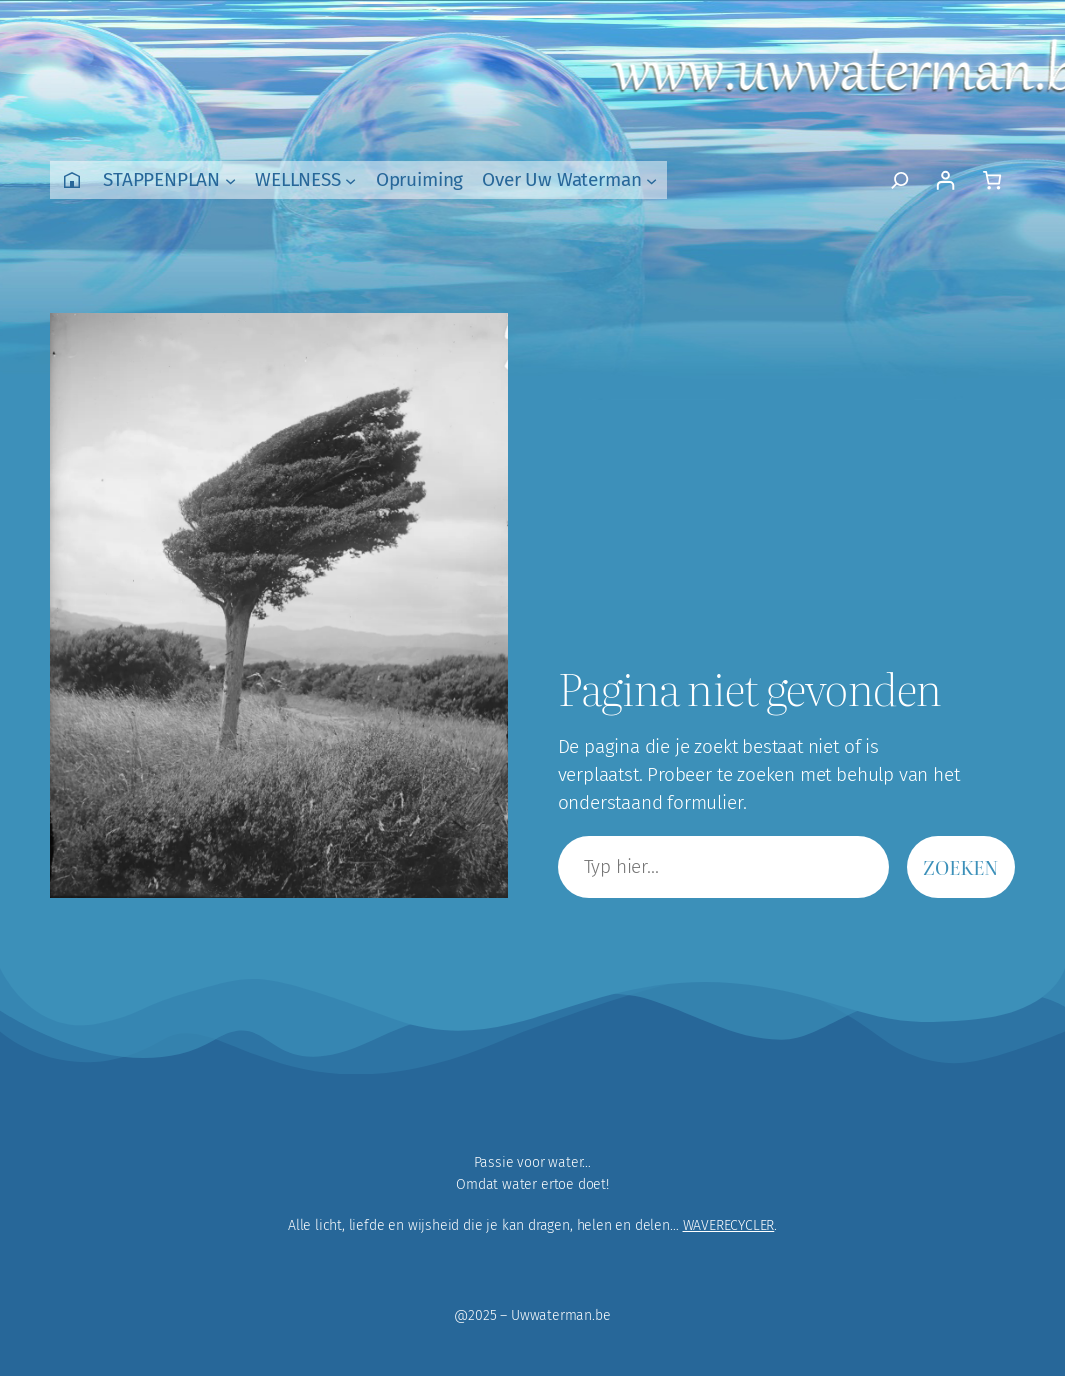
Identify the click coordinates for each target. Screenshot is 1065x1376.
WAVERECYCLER (729, 1225)
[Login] (944, 180)
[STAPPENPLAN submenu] (230, 179)
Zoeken (961, 867)
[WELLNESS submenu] (350, 179)
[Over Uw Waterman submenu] (651, 179)
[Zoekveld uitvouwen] (899, 180)
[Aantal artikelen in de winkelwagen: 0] (991, 180)
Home (72, 180)
